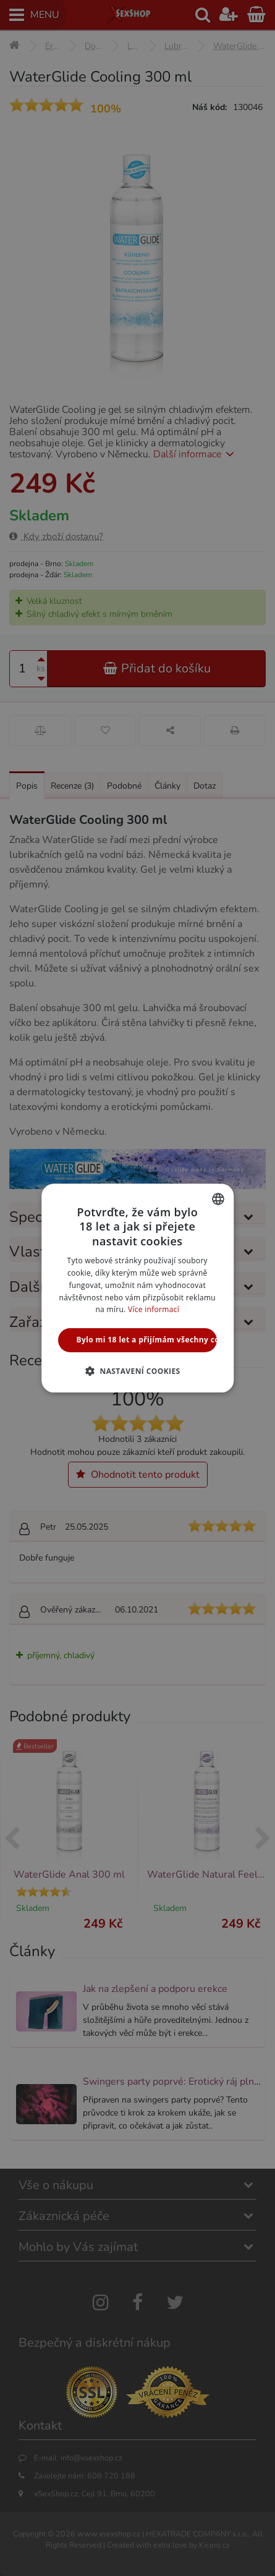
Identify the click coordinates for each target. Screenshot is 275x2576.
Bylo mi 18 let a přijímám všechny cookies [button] (147, 1339)
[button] (137, 1371)
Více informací (153, 1310)
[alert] (137, 1288)
